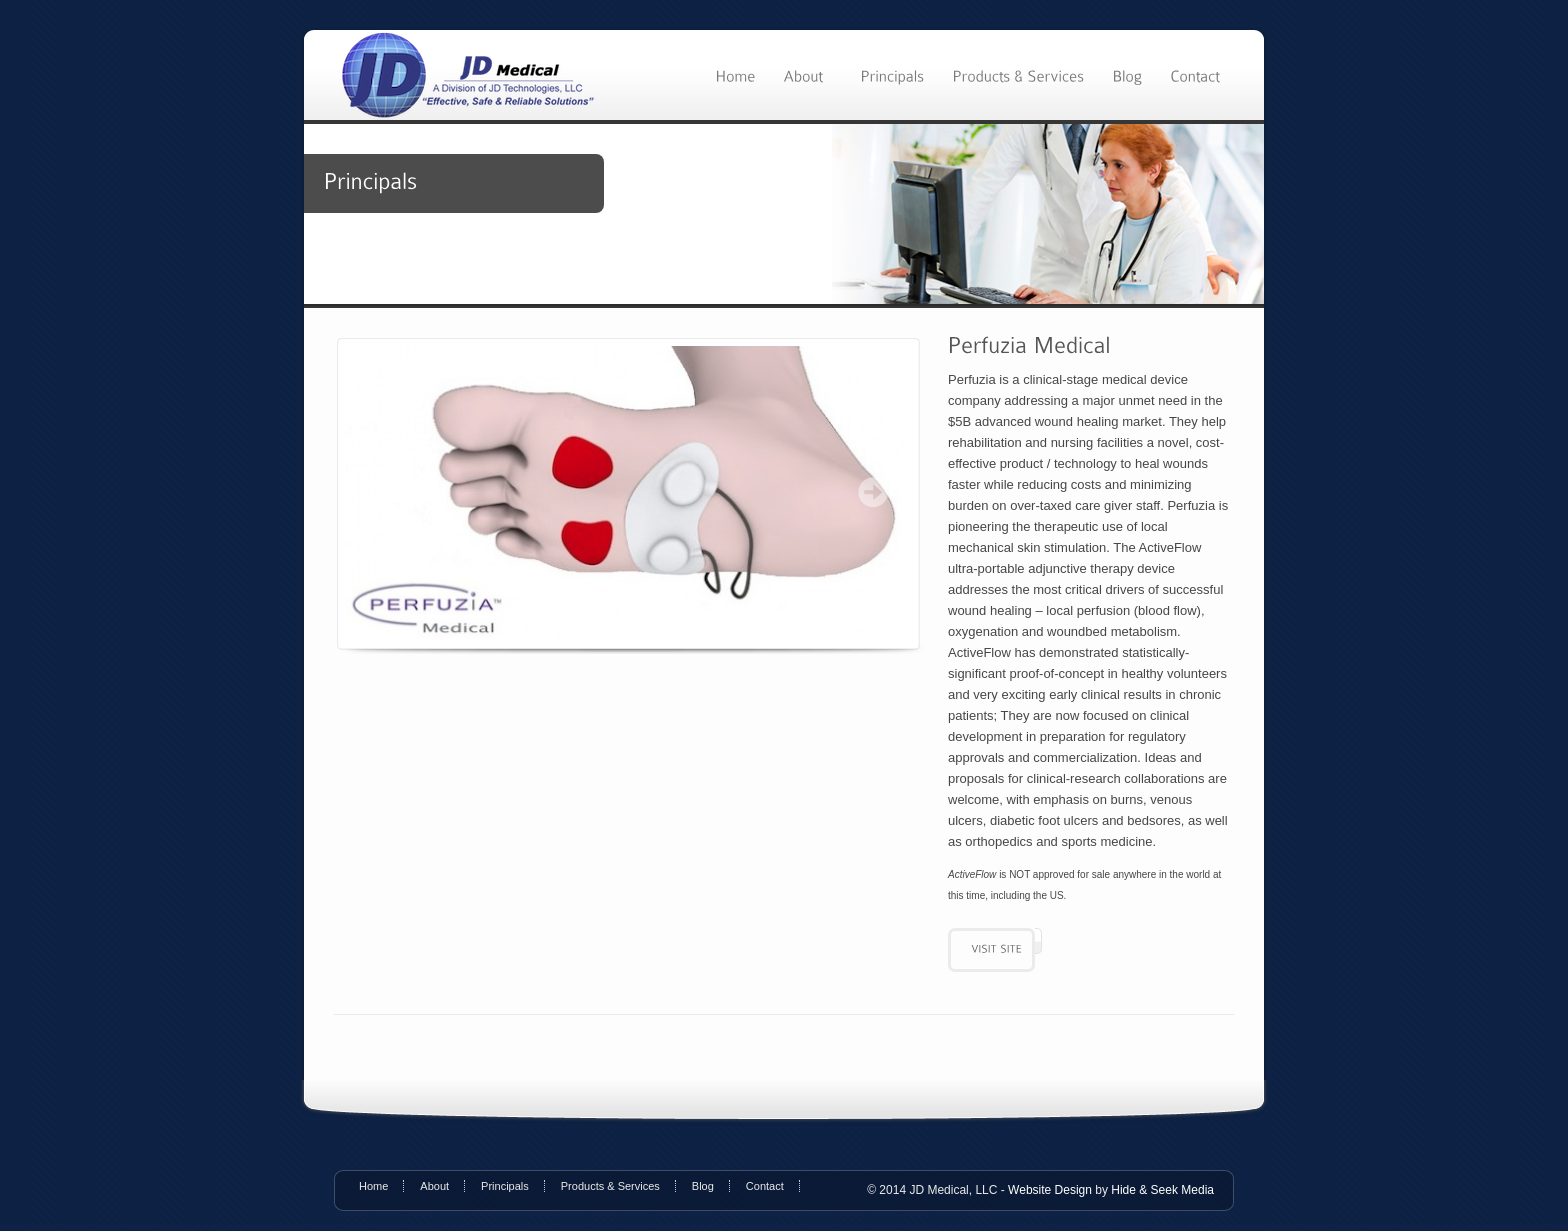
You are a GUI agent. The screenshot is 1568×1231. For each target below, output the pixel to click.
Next (873, 492)
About (434, 1186)
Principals (505, 1186)
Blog (703, 1186)
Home (373, 1186)
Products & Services (610, 1186)
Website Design (1050, 1190)
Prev (375, 492)
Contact (765, 1186)
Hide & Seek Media (1162, 1190)
